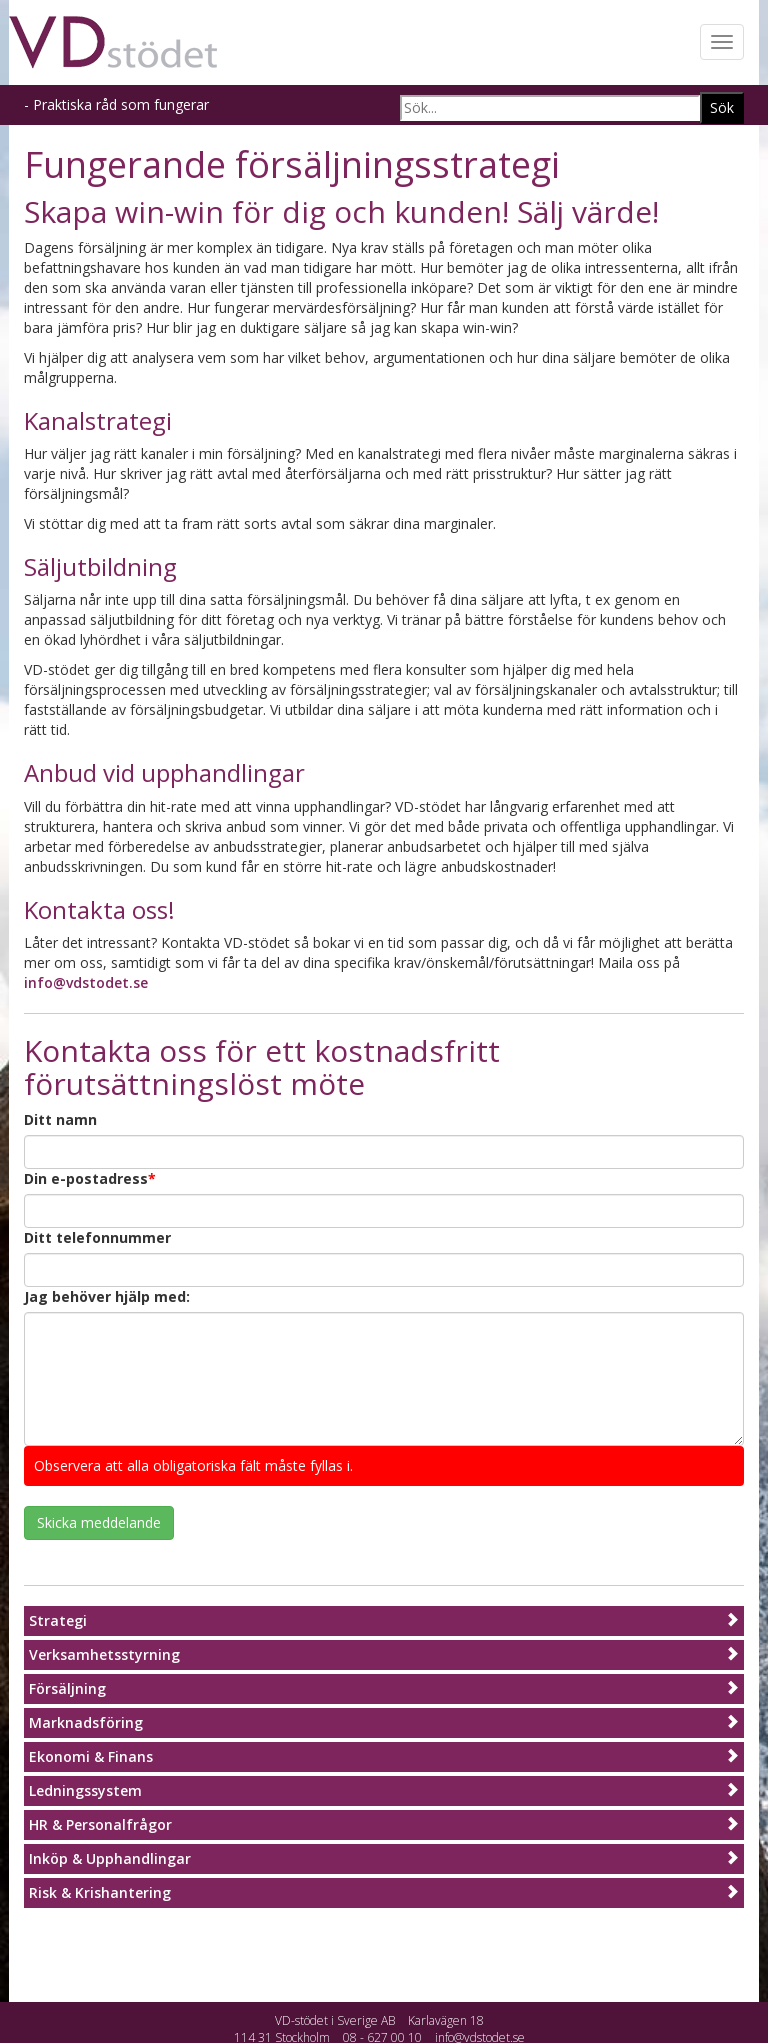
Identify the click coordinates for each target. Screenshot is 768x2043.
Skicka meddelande (99, 1522)
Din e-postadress (90, 1178)
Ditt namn (60, 1119)
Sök (722, 107)
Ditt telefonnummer (97, 1237)
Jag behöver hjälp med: (107, 1296)
